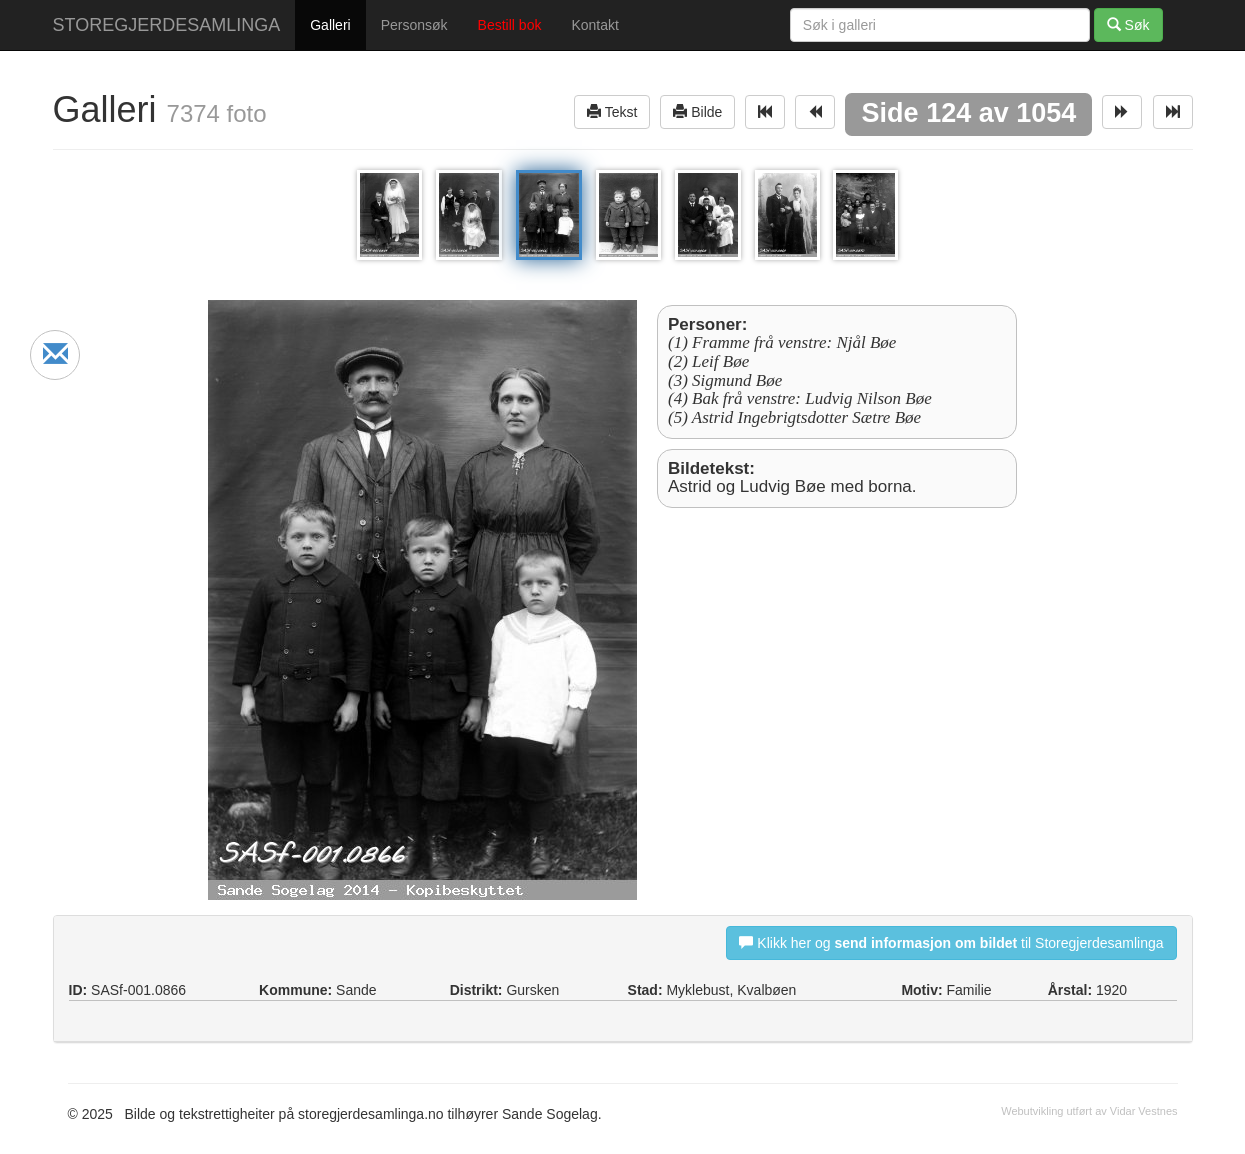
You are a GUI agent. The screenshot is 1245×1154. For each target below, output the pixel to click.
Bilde (697, 111)
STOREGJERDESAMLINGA (167, 25)
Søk (1128, 24)
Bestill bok (510, 25)
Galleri (330, 25)
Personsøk (414, 25)
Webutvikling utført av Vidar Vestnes (1089, 1111)
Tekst (612, 111)
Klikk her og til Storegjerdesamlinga (951, 942)
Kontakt (594, 25)
